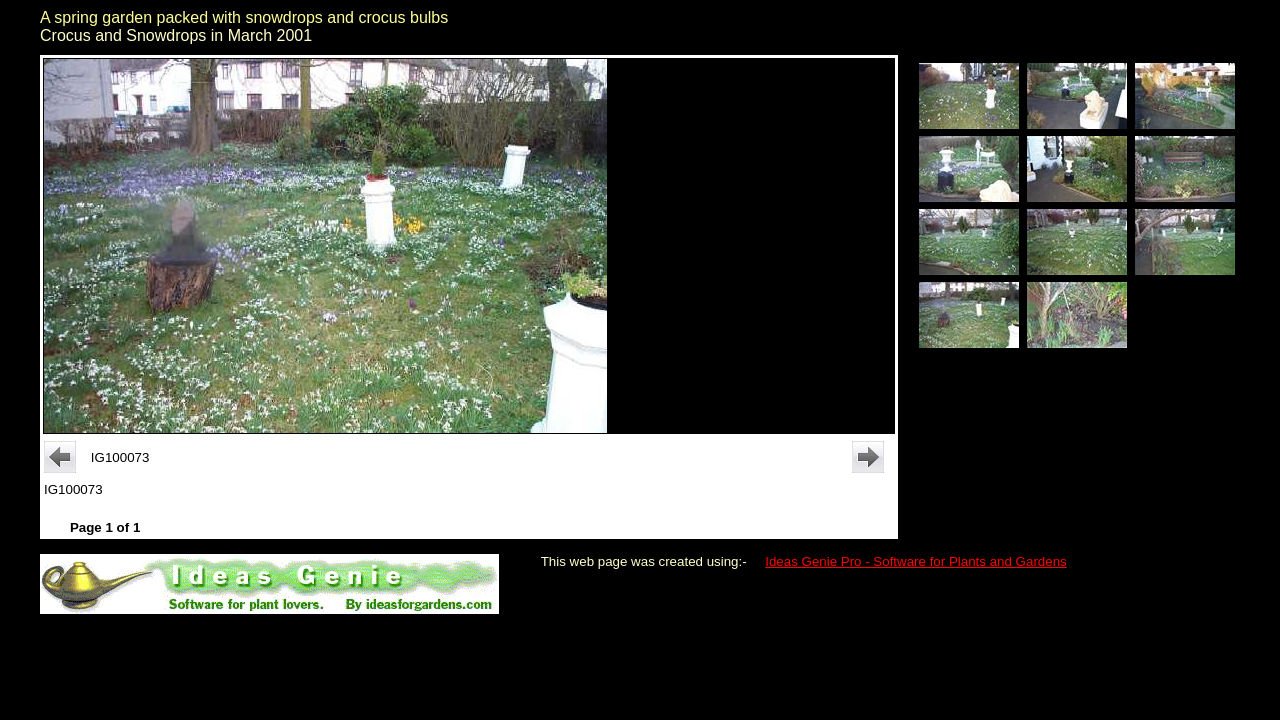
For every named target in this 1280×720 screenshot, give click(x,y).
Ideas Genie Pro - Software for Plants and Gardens (916, 561)
